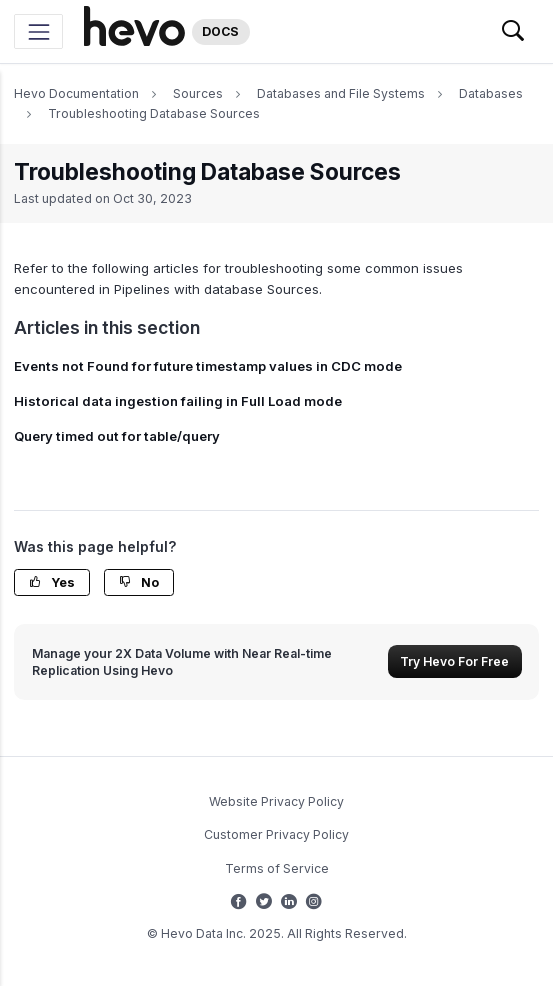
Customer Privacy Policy (276, 834)
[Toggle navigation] (38, 31)
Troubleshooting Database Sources (154, 113)
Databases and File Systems (341, 93)
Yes (52, 582)
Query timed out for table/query (117, 436)
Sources (198, 93)
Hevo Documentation (76, 93)
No (139, 582)
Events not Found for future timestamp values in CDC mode (208, 366)
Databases (491, 93)
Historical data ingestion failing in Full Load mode (178, 401)
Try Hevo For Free (454, 661)
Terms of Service (277, 868)
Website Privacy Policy (276, 801)
